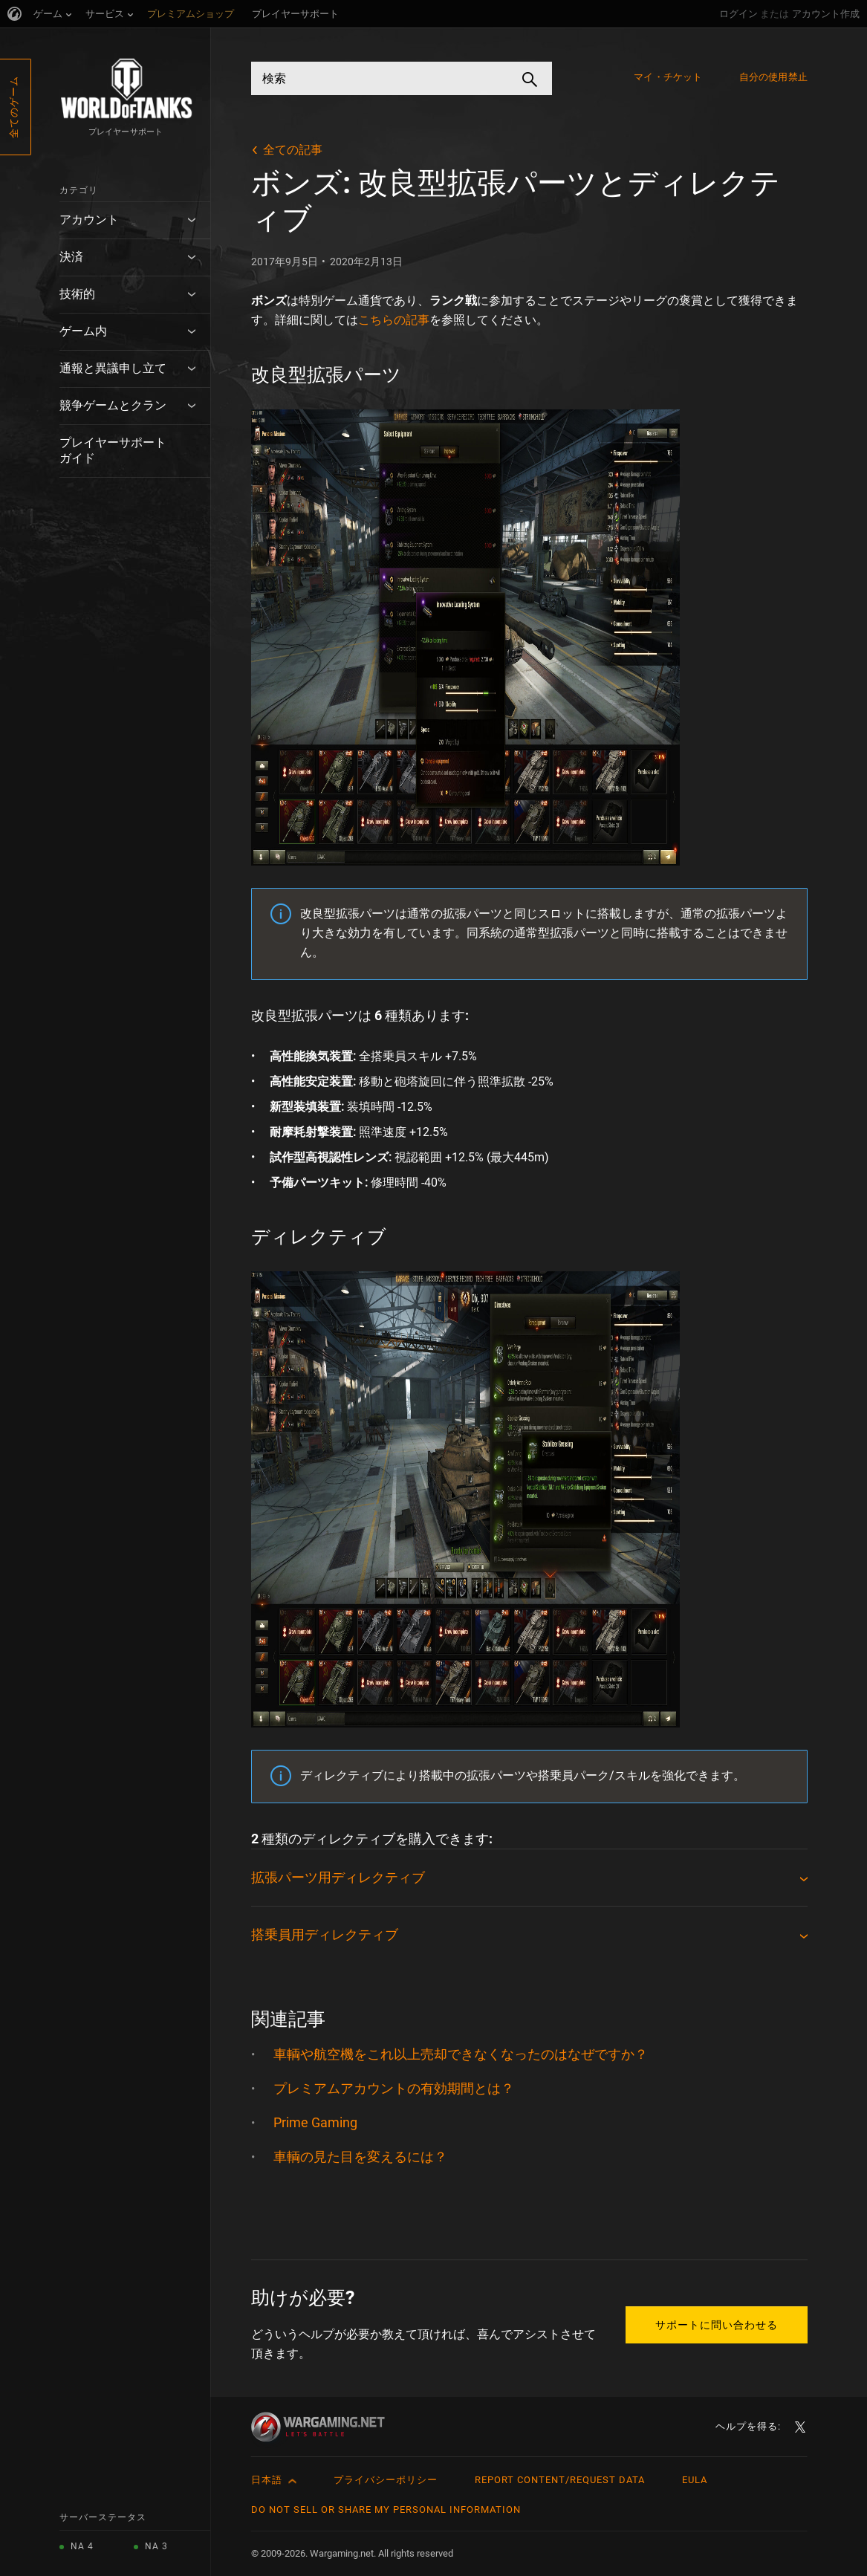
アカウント (89, 219)
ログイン (738, 13)
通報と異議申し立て (112, 368)
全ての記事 (292, 150)
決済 (71, 257)
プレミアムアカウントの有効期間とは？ (393, 2088)
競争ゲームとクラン (112, 405)
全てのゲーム (13, 107)
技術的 (77, 294)
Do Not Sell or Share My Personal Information (386, 2509)
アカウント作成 (826, 13)
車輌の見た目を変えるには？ (360, 2156)
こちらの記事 (393, 320)
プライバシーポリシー (386, 2479)
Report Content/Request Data (560, 2479)
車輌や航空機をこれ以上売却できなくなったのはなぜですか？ (460, 2054)
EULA (694, 2479)
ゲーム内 (83, 331)
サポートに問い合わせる (716, 2325)
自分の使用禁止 (773, 76)
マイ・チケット (668, 76)
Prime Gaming (315, 2122)
